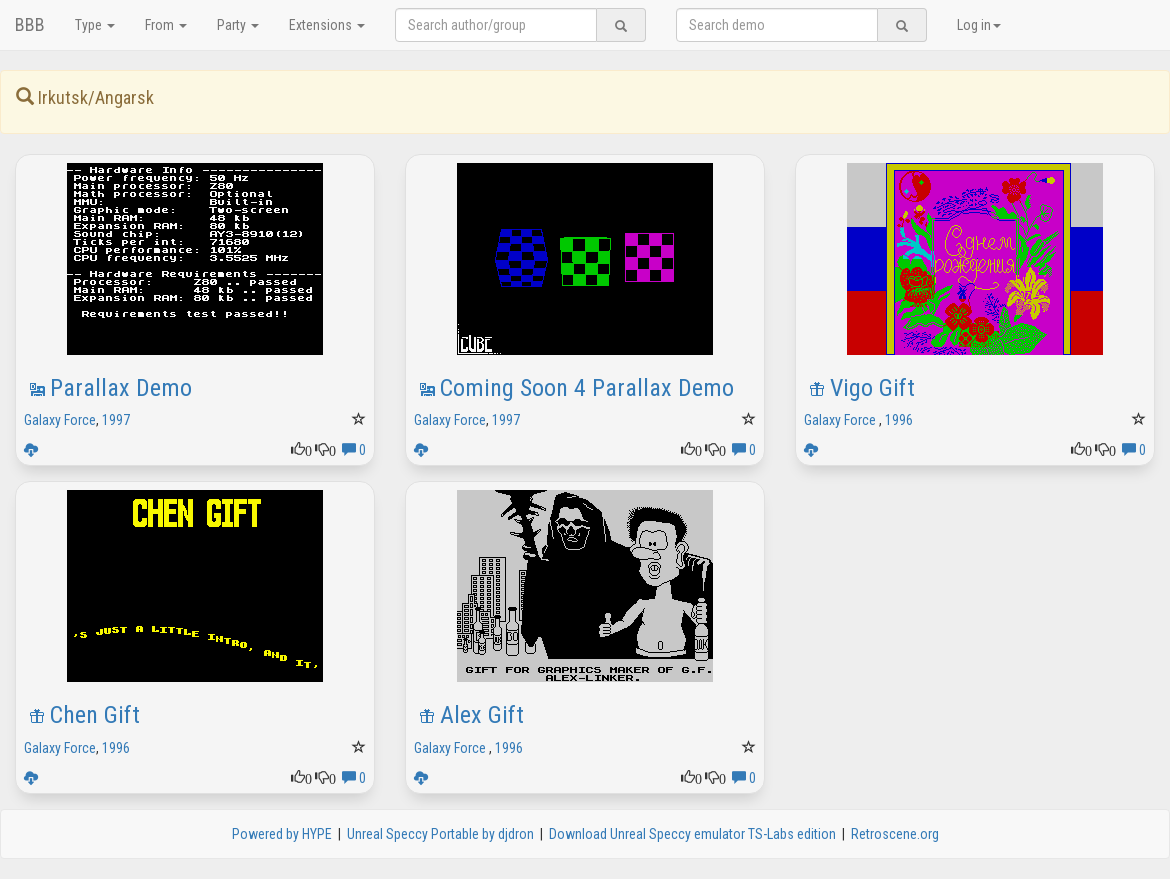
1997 (116, 420)
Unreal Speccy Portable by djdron (440, 834)
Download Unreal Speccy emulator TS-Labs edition (692, 834)
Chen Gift (95, 715)
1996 (899, 420)
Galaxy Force (60, 420)
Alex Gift (482, 715)
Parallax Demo (121, 388)
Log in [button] (979, 25)
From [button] (166, 25)
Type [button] (95, 25)
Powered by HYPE (282, 834)
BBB (30, 24)
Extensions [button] (327, 25)
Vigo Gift (872, 388)
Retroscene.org (895, 834)
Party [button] (238, 25)
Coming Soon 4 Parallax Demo (587, 388)
